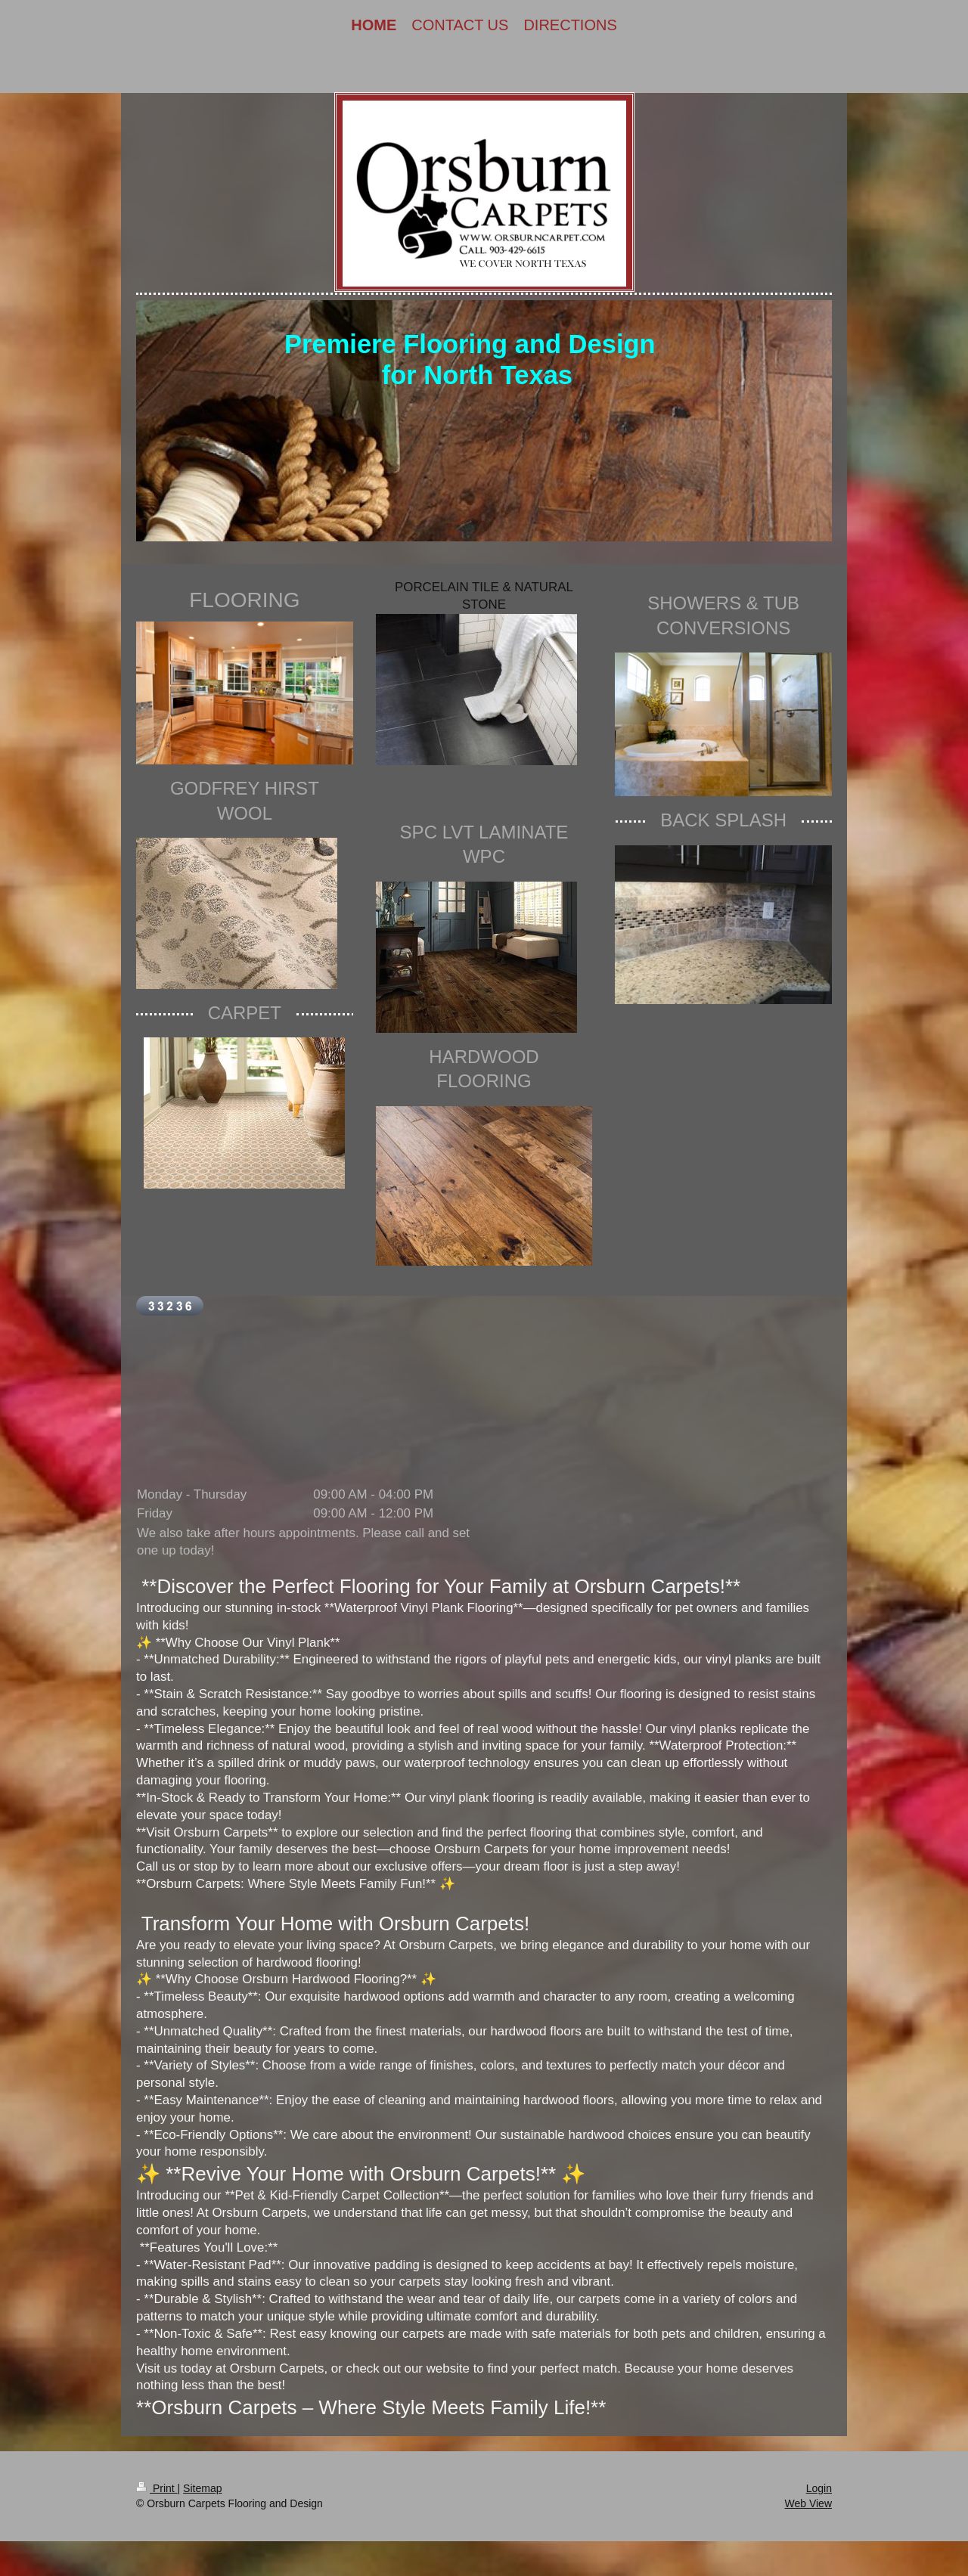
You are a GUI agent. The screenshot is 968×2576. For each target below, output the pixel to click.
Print (157, 2488)
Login (819, 2488)
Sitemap (202, 2488)
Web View (808, 2503)
